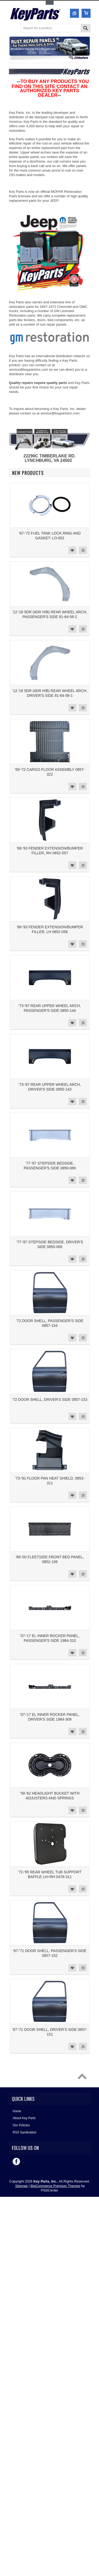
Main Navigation (13, 28)
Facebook (16, 2161)
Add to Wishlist (72, 550)
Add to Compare (83, 550)
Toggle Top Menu (50, 3)
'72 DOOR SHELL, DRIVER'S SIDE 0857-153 (49, 1399)
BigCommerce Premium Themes (55, 2186)
